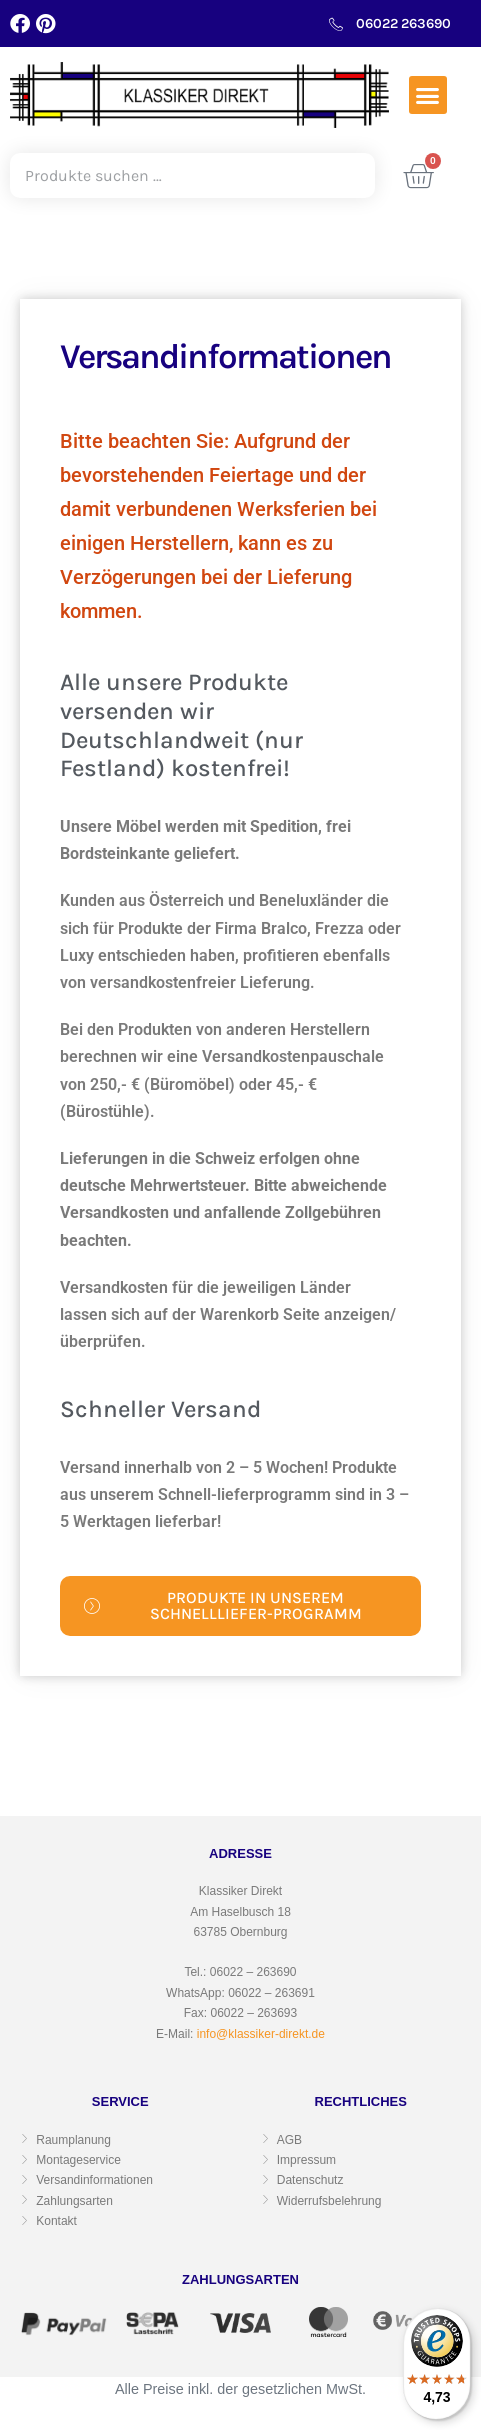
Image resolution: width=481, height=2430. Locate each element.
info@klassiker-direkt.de (261, 2034)
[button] (428, 95)
